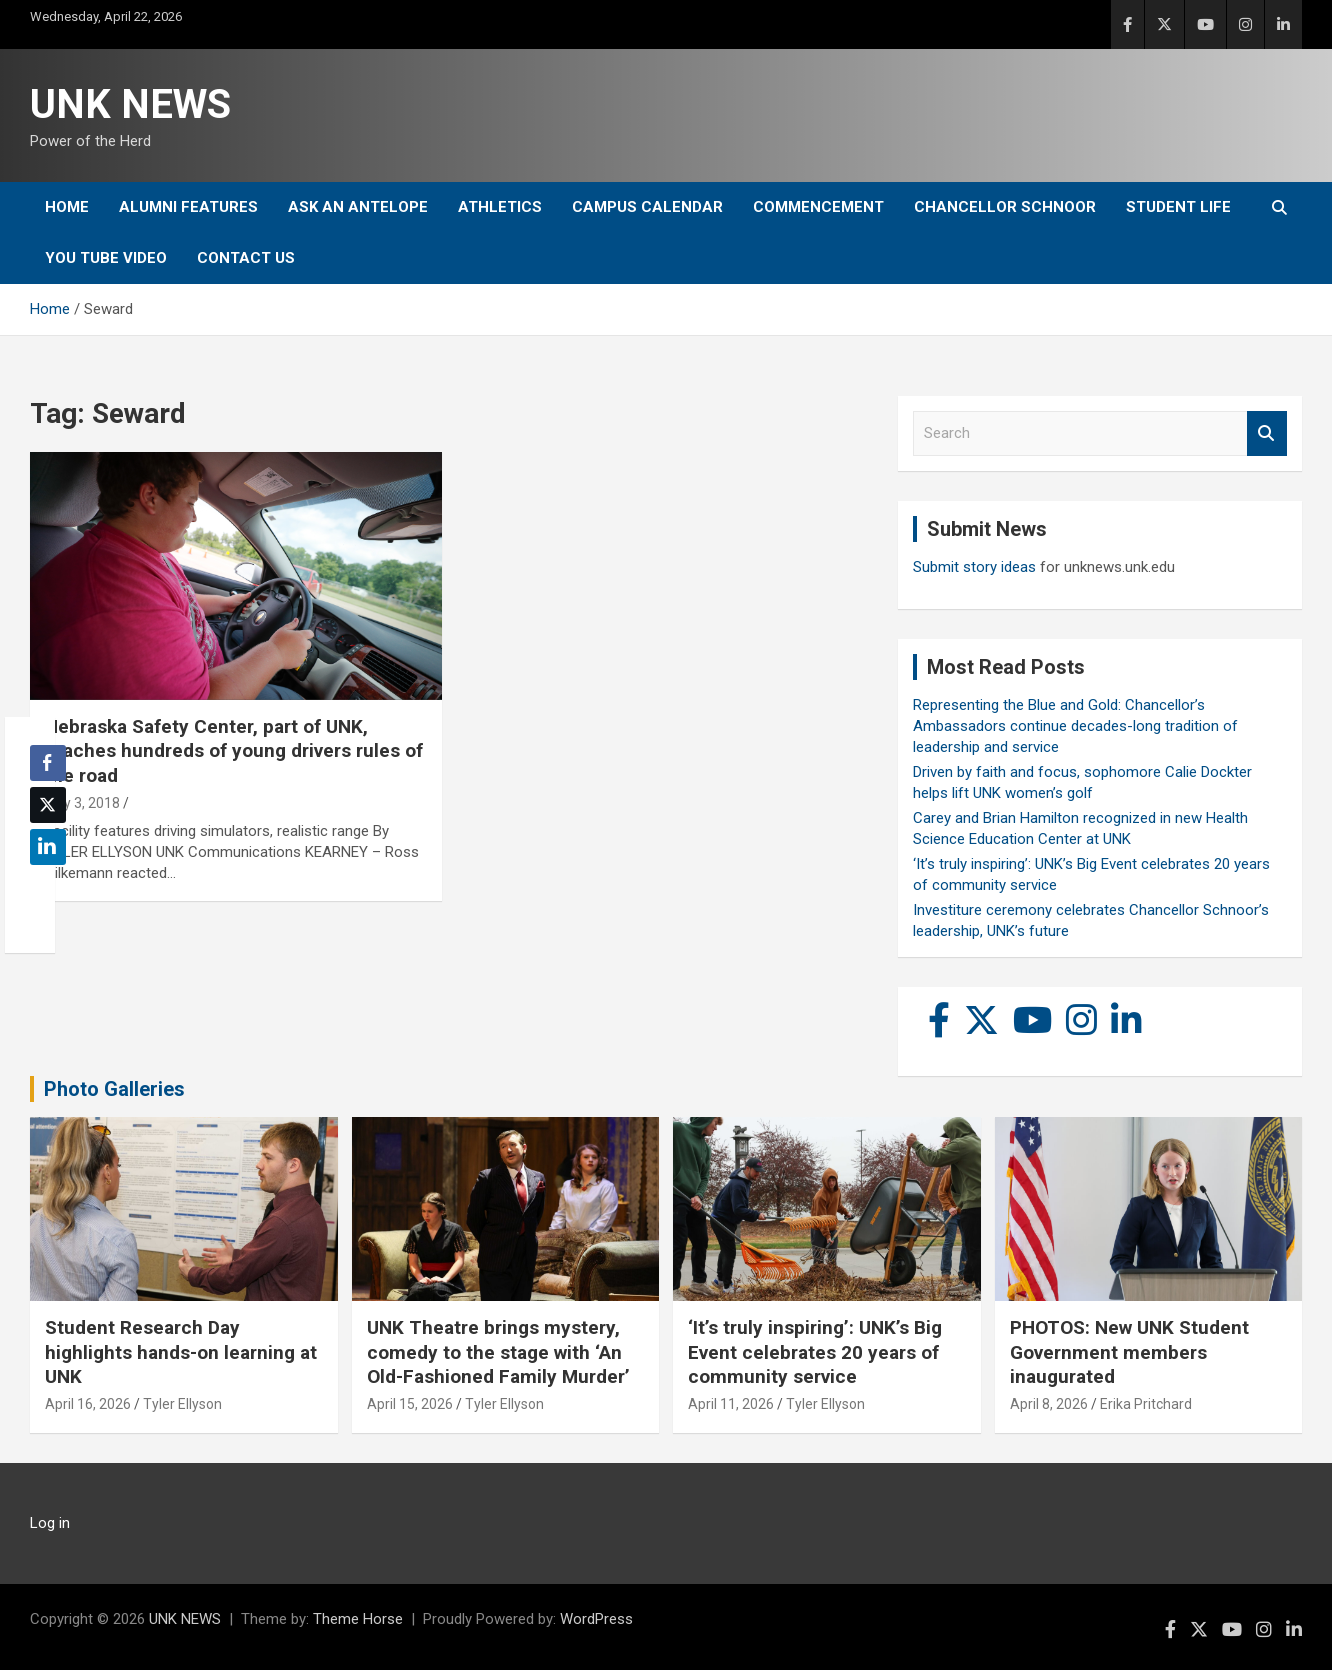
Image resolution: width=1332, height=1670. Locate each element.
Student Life (1178, 207)
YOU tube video (106, 258)
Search (1267, 433)
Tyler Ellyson (182, 1404)
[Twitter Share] (48, 805)
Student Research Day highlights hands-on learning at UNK (181, 1352)
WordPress (596, 1619)
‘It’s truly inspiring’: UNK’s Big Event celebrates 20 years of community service (815, 1352)
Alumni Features (188, 207)
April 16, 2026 (88, 1404)
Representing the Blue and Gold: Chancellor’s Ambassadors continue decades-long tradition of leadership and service (1075, 726)
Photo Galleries (114, 1089)
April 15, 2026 (410, 1404)
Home (67, 207)
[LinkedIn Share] (48, 847)
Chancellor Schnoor (1005, 207)
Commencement (818, 207)
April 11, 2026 (731, 1404)
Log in (50, 1523)
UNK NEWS (130, 104)
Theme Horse (358, 1619)
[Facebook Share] (48, 763)
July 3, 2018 (82, 803)
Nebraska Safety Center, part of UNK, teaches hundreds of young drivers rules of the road (234, 751)
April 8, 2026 (1049, 1404)
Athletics (500, 207)
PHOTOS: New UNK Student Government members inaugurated (1129, 1352)
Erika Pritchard (1146, 1404)
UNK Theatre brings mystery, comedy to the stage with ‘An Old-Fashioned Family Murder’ (498, 1352)
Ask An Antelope (358, 207)
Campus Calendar (647, 207)
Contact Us (246, 258)
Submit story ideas (974, 567)
